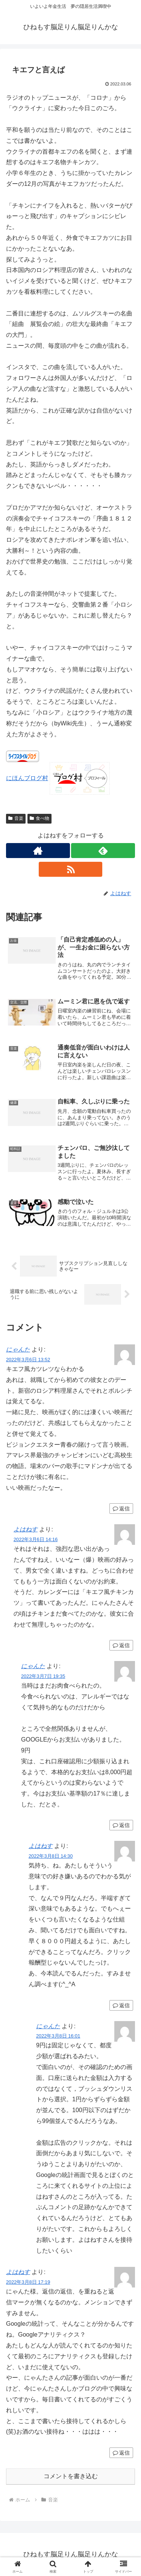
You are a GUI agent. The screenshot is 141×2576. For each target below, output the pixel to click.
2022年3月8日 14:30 (51, 1856)
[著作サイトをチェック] (38, 850)
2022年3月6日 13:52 (28, 1359)
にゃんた (18, 1349)
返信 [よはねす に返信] (121, 1645)
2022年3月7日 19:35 (43, 1676)
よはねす (26, 1529)
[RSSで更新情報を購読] (71, 869)
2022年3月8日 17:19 (28, 2282)
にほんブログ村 (27, 778)
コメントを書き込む (71, 2476)
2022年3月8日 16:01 (58, 2036)
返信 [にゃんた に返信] (121, 1509)
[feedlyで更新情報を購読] (103, 850)
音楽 (15, 818)
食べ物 (39, 818)
